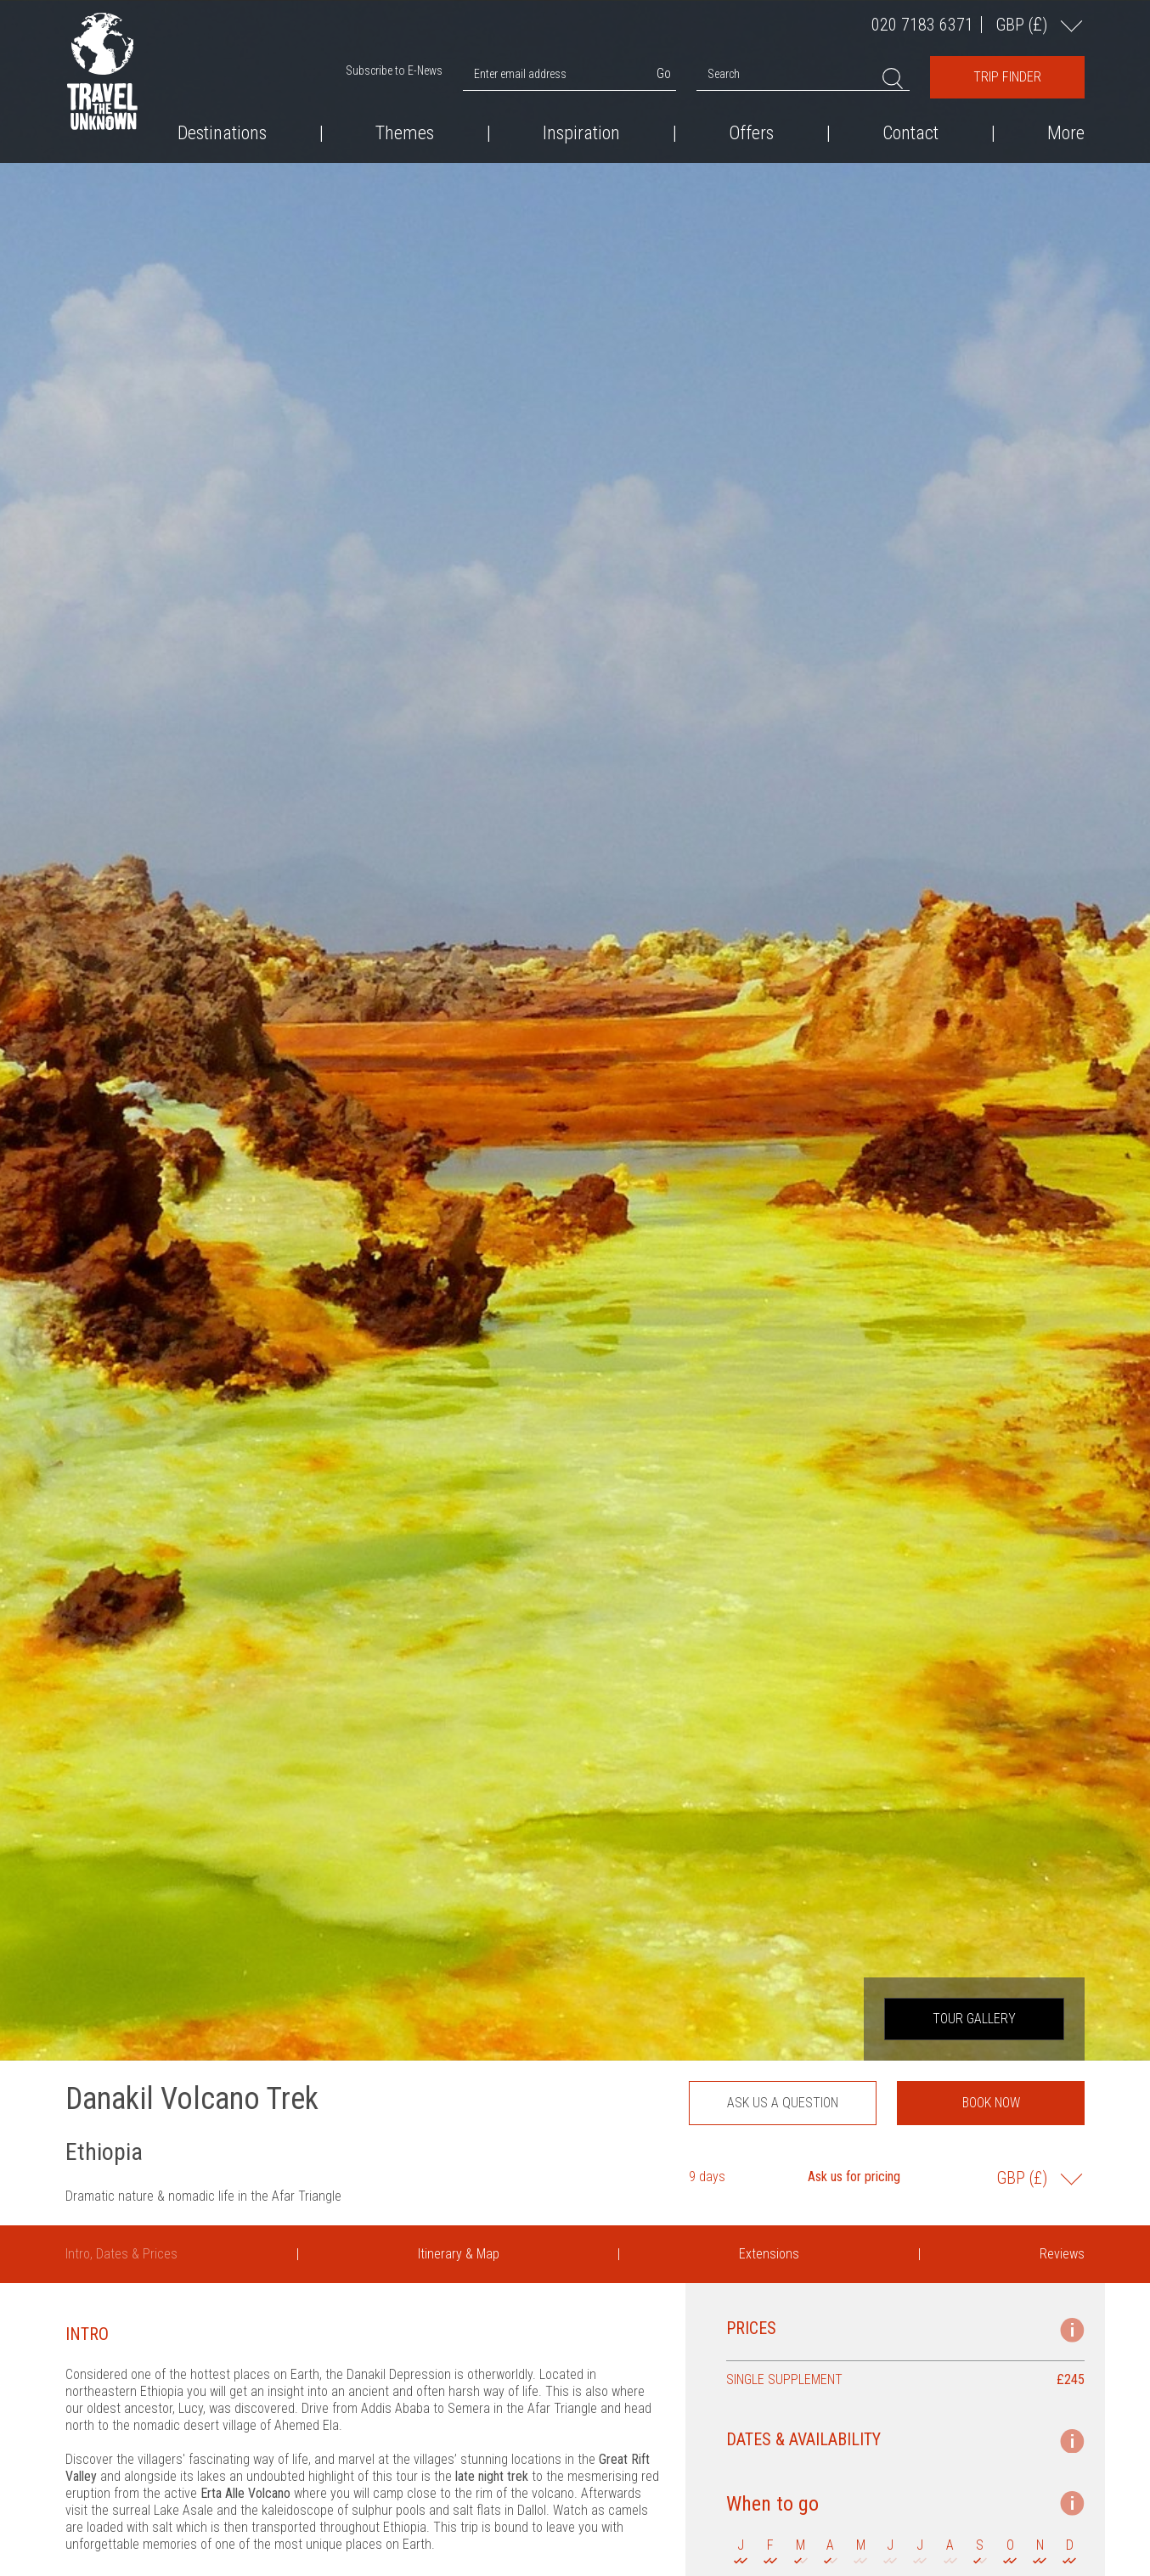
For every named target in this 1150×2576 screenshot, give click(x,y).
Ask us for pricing (854, 2176)
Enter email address (520, 74)
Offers (751, 133)
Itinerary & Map (458, 2254)
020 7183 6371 (922, 24)
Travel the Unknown (102, 71)
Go (664, 73)
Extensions (769, 2254)
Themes (404, 133)
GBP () (1023, 24)
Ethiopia (104, 2152)
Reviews (1062, 2254)
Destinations (222, 133)
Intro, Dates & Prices (121, 2254)
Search (723, 74)
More (1066, 133)
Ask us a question (782, 2103)
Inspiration (581, 133)
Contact (910, 133)
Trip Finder (1007, 77)
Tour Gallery (974, 2019)
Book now (991, 2103)
